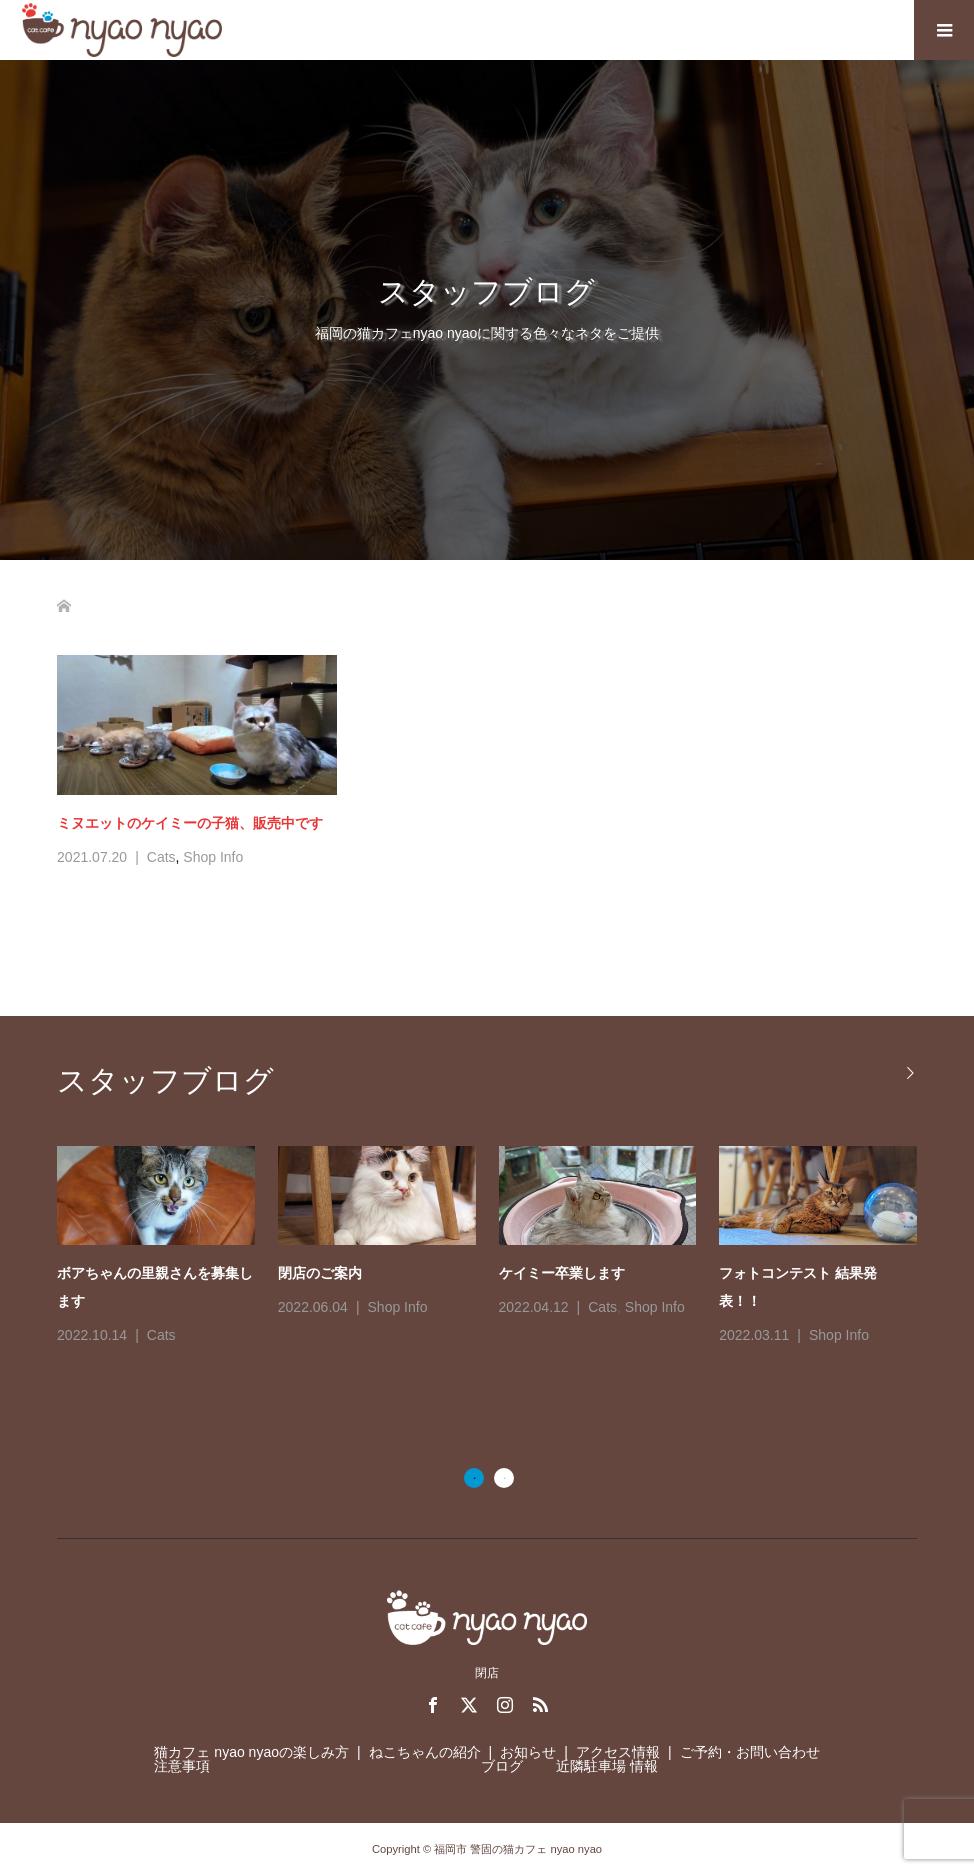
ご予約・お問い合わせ (750, 1752)
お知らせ (528, 1752)
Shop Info (213, 857)
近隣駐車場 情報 (607, 1766)
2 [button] (504, 1478)
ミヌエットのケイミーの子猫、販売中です (190, 823)
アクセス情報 (618, 1752)
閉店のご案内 (320, 1273)
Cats (161, 857)
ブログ (502, 1766)
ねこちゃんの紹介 (425, 1752)
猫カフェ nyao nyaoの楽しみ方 (251, 1752)
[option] (498, 1247)
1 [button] (474, 1478)
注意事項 (182, 1766)
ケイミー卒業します (562, 1273)
